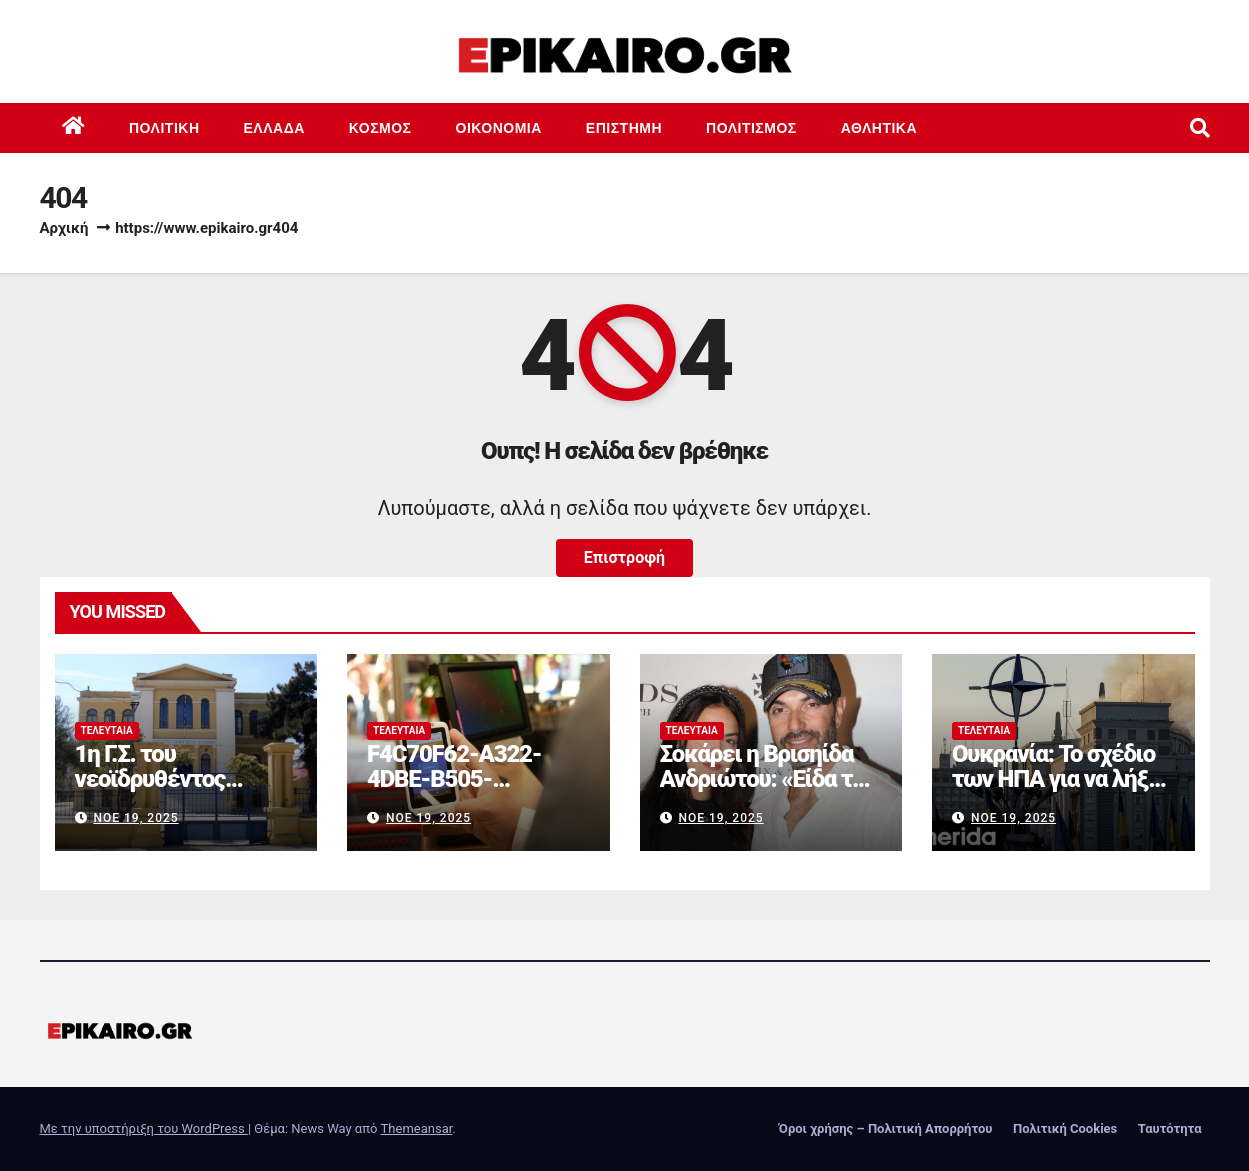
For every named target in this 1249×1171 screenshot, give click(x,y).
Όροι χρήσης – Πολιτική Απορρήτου (886, 1128)
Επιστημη (624, 128)
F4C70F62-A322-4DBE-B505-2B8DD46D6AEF (454, 779)
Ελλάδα (274, 128)
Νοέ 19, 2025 (135, 818)
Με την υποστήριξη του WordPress (144, 1128)
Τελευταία (107, 730)
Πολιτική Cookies (1065, 1128)
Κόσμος (380, 128)
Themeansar (417, 1128)
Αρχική (64, 228)
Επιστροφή (624, 557)
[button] (1200, 128)
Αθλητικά (879, 128)
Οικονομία (499, 128)
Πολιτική (164, 128)
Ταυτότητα (1170, 1128)
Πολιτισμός (751, 128)
